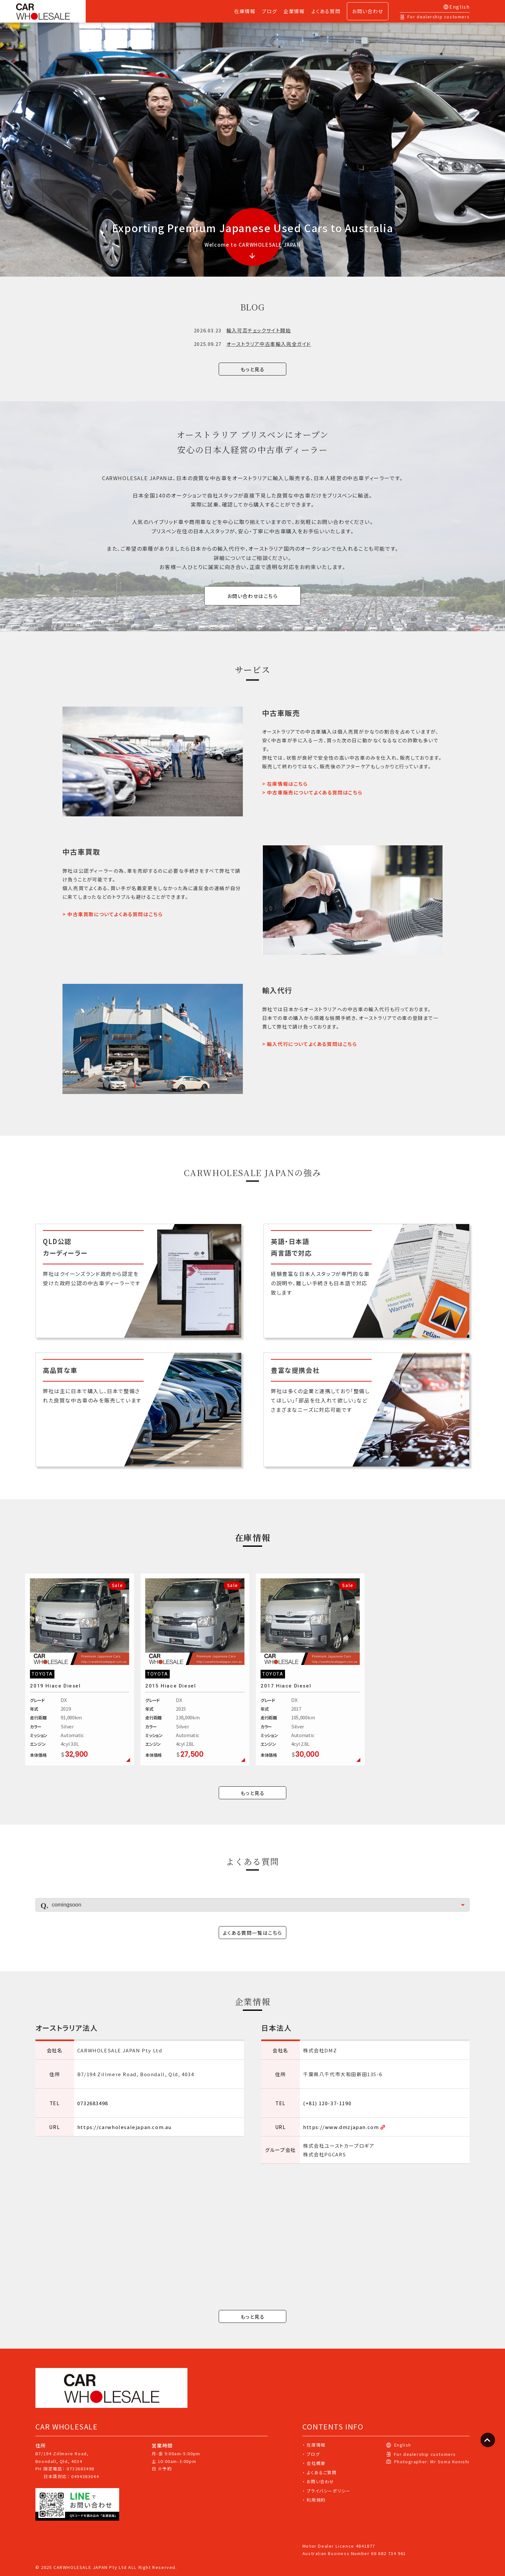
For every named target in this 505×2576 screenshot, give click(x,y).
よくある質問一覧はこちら (252, 1932)
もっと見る (253, 369)
